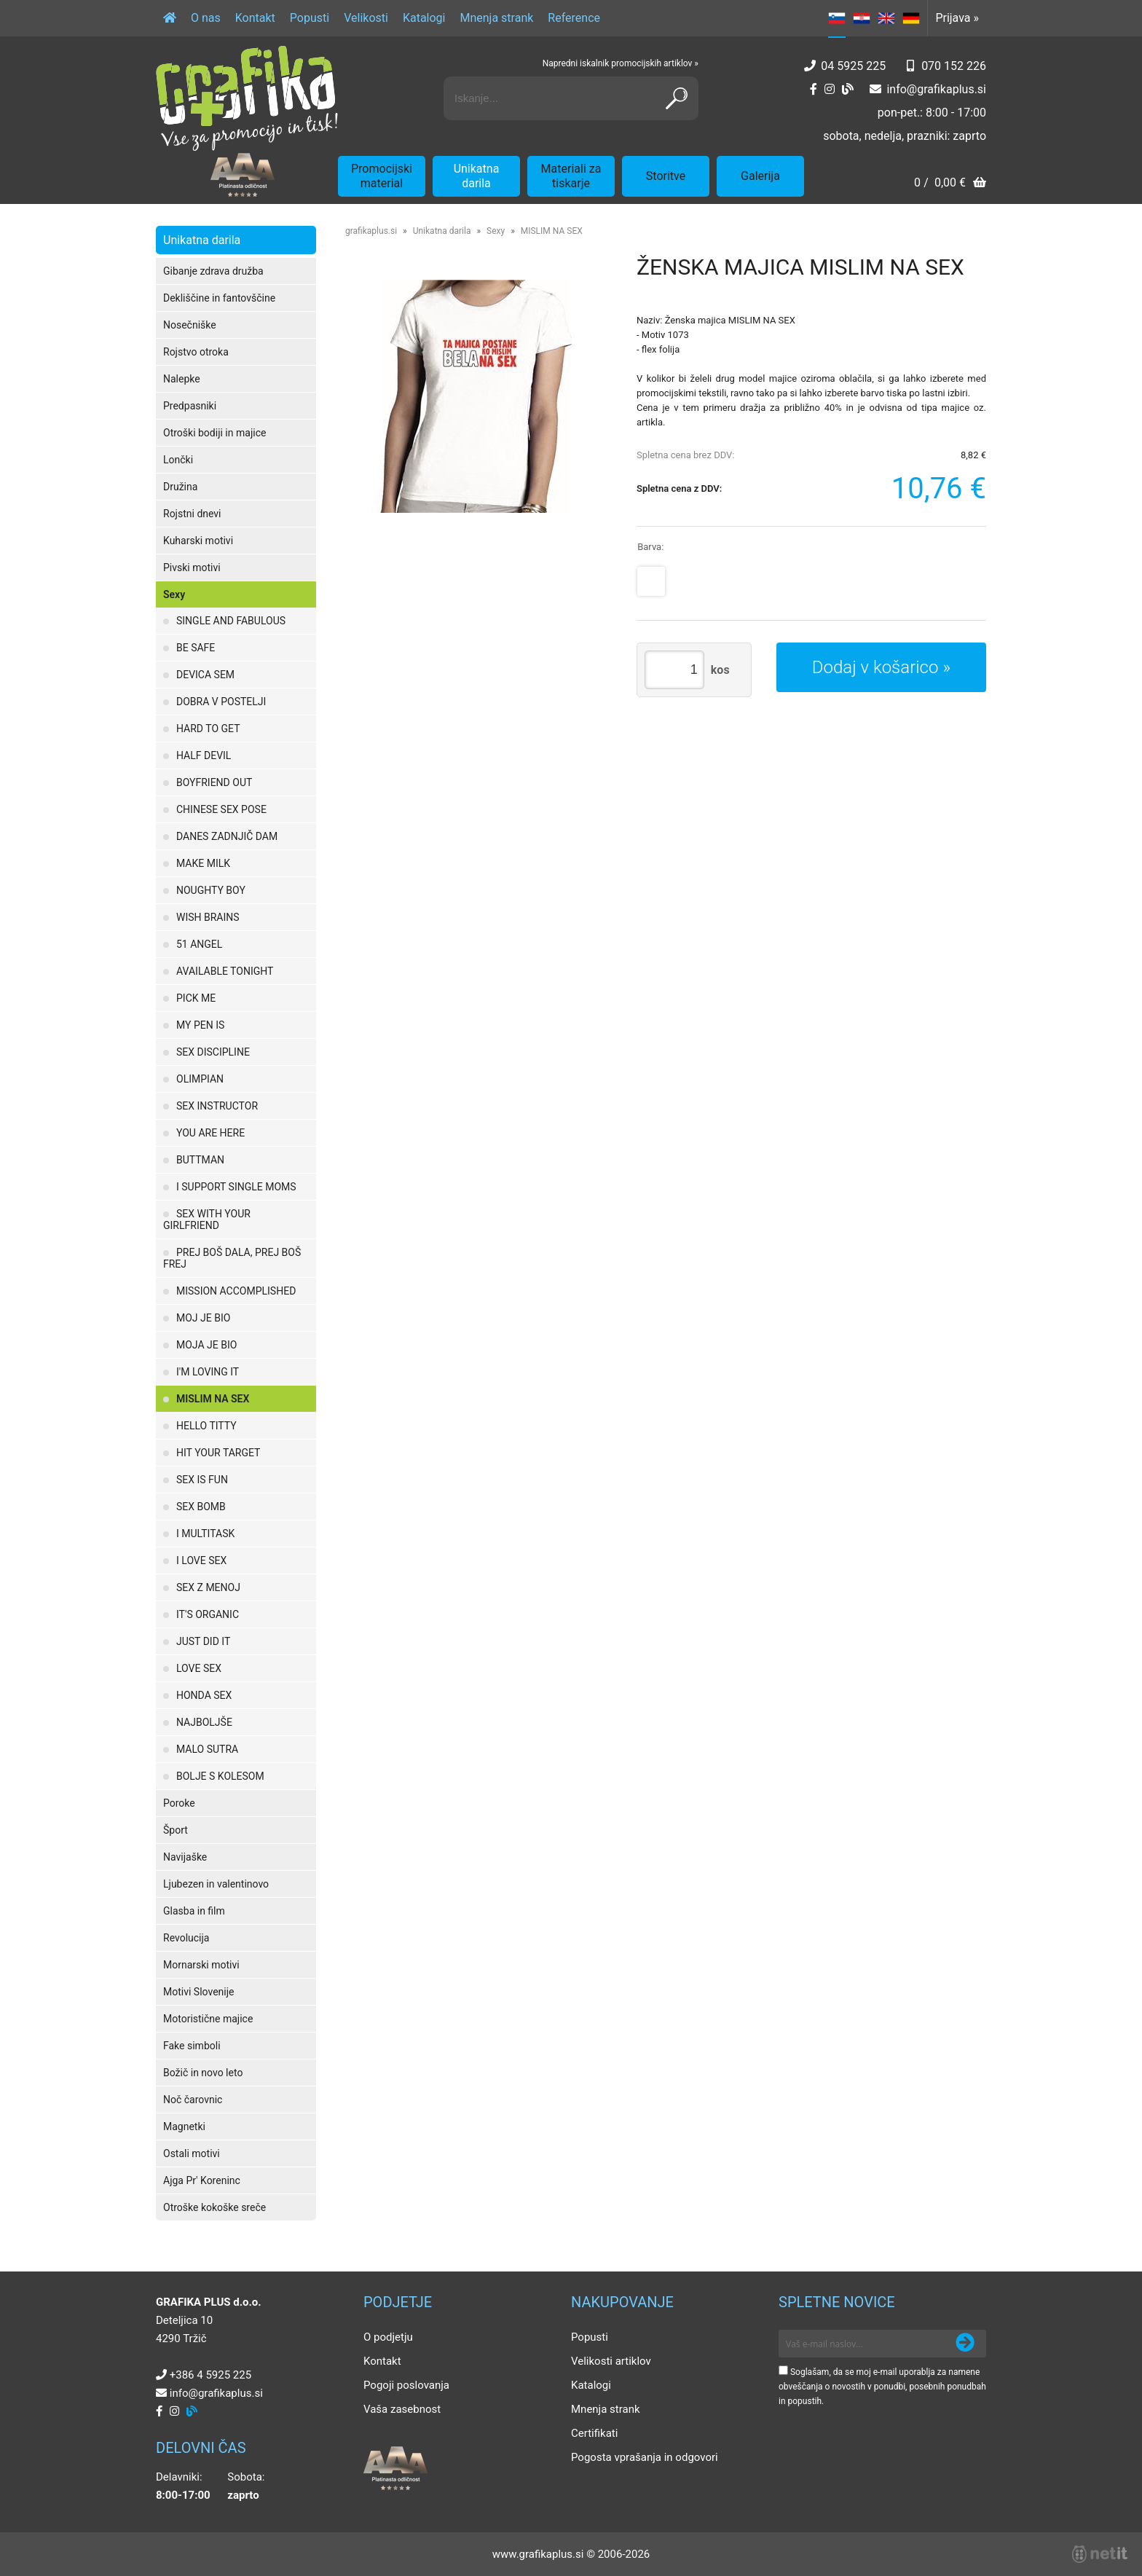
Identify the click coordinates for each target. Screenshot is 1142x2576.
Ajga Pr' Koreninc (201, 2180)
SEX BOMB (201, 1506)
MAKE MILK (203, 863)
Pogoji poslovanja (406, 2385)
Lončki (178, 460)
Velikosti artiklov (611, 2361)
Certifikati (594, 2433)
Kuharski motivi (198, 540)
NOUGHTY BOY (210, 890)
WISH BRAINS (208, 917)
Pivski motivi (192, 567)
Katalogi (424, 18)
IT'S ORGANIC (207, 1614)
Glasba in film (194, 1911)
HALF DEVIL (203, 755)
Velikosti (366, 18)
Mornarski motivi (201, 1965)
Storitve (665, 176)
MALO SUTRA (207, 1749)
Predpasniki (189, 406)
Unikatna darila (477, 176)
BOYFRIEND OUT (214, 782)
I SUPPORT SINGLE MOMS (236, 1187)
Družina (180, 486)
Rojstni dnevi (192, 513)
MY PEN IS (200, 1025)
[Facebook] (813, 89)
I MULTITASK (205, 1533)
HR (861, 18)
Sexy (174, 594)
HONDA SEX (204, 1695)
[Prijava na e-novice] (965, 2343)
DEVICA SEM (205, 674)
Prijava (957, 18)
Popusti (309, 18)
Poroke (179, 1803)
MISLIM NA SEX (212, 1399)
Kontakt (255, 18)
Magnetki (184, 2126)
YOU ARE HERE (210, 1133)
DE (911, 18)
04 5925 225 (853, 66)
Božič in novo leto (203, 2072)
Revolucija (186, 1938)
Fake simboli (192, 2045)
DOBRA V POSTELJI (221, 701)
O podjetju (388, 2337)
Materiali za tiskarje (571, 176)
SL (837, 18)
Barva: (650, 546)
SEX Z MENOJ (208, 1587)
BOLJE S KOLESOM (220, 1776)
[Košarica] (950, 184)
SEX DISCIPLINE (213, 1052)
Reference (574, 18)
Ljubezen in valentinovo (216, 1884)
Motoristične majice (208, 2019)
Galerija (760, 176)
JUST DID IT (203, 1641)
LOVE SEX (198, 1668)
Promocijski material (381, 176)
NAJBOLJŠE (204, 1722)
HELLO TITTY (206, 1426)
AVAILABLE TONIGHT (224, 971)
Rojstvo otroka (196, 352)
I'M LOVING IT (207, 1372)
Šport (175, 1830)
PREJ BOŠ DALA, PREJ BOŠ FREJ (232, 1258)
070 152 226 (953, 66)
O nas (206, 18)
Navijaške (185, 1857)
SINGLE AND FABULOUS (231, 621)
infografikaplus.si (936, 89)
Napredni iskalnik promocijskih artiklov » (620, 63)
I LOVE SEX (201, 1560)
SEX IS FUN (202, 1479)
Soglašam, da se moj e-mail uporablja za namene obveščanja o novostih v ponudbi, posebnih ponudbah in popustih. (882, 2386)
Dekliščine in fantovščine (219, 298)
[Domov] (170, 18)
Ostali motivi (191, 2153)
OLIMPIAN (200, 1079)
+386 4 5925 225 (210, 2374)
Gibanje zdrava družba (213, 271)
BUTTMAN (200, 1160)
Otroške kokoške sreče (214, 2207)
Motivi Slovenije (198, 1992)
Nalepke (181, 379)
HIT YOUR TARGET (218, 1452)
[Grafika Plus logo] (247, 98)
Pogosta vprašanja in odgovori (644, 2457)
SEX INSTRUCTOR (217, 1106)
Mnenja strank (496, 18)
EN (886, 18)
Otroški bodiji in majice (214, 433)
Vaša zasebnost (402, 2409)
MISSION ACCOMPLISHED (236, 1291)
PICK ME (196, 998)
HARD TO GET (208, 728)
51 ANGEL (199, 944)
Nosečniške (189, 325)
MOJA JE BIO (206, 1345)
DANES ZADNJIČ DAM (226, 836)
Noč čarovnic (192, 2099)
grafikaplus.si (371, 231)
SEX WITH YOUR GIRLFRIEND (207, 1219)
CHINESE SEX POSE (221, 809)
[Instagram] (829, 89)
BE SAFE (195, 647)
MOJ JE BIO (203, 1318)
